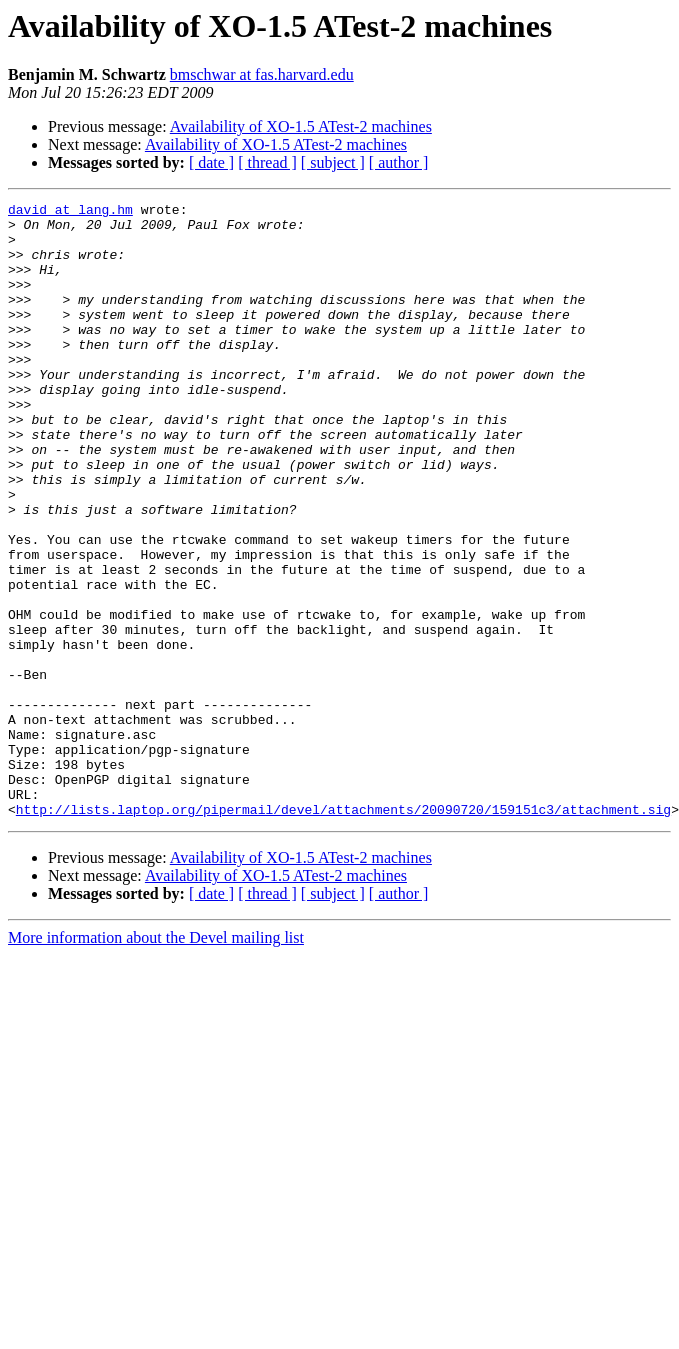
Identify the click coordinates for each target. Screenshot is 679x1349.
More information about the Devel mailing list (156, 1060)
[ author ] (399, 162)
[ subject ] (333, 162)
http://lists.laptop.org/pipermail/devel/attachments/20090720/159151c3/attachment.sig (343, 932)
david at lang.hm (70, 212)
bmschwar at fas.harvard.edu (262, 74)
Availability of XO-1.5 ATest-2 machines (301, 126)
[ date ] (211, 162)
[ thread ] (267, 162)
